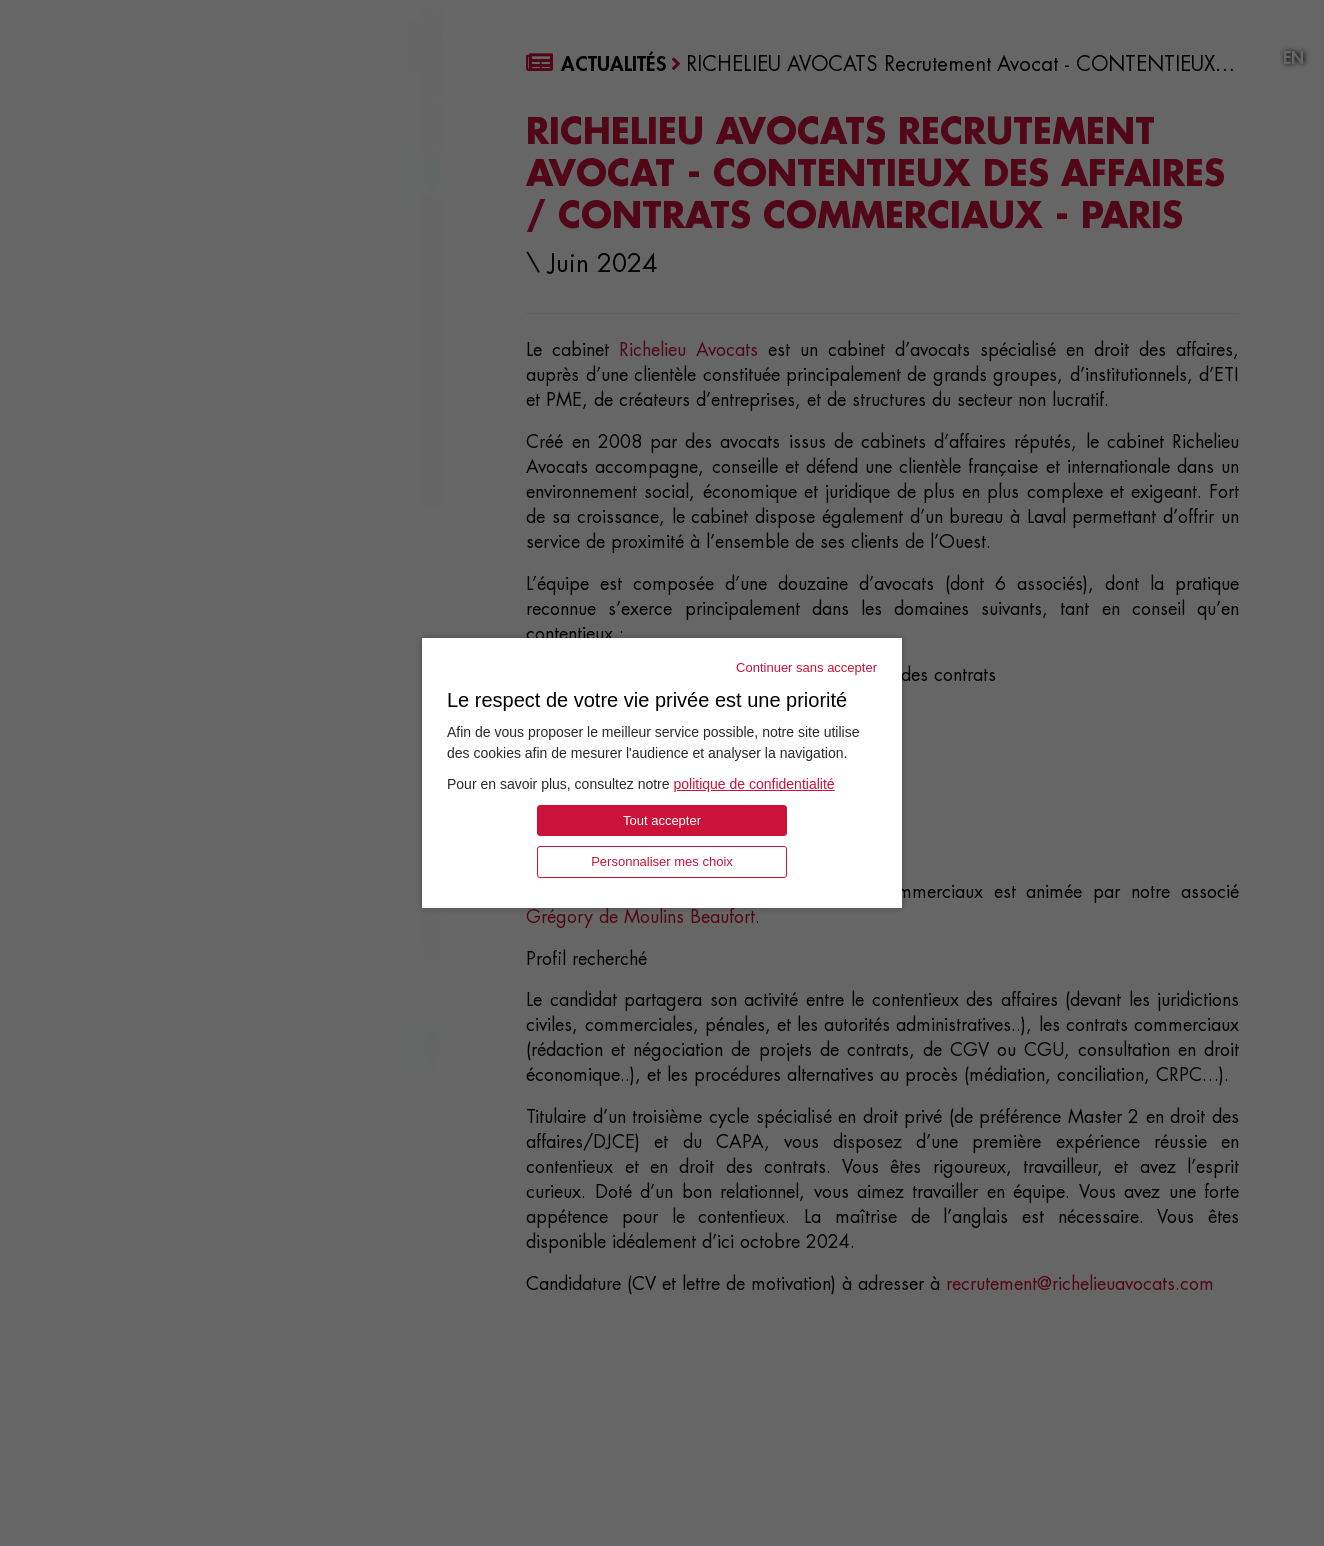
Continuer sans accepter (806, 667)
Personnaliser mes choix (662, 861)
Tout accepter (662, 820)
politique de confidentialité (753, 784)
